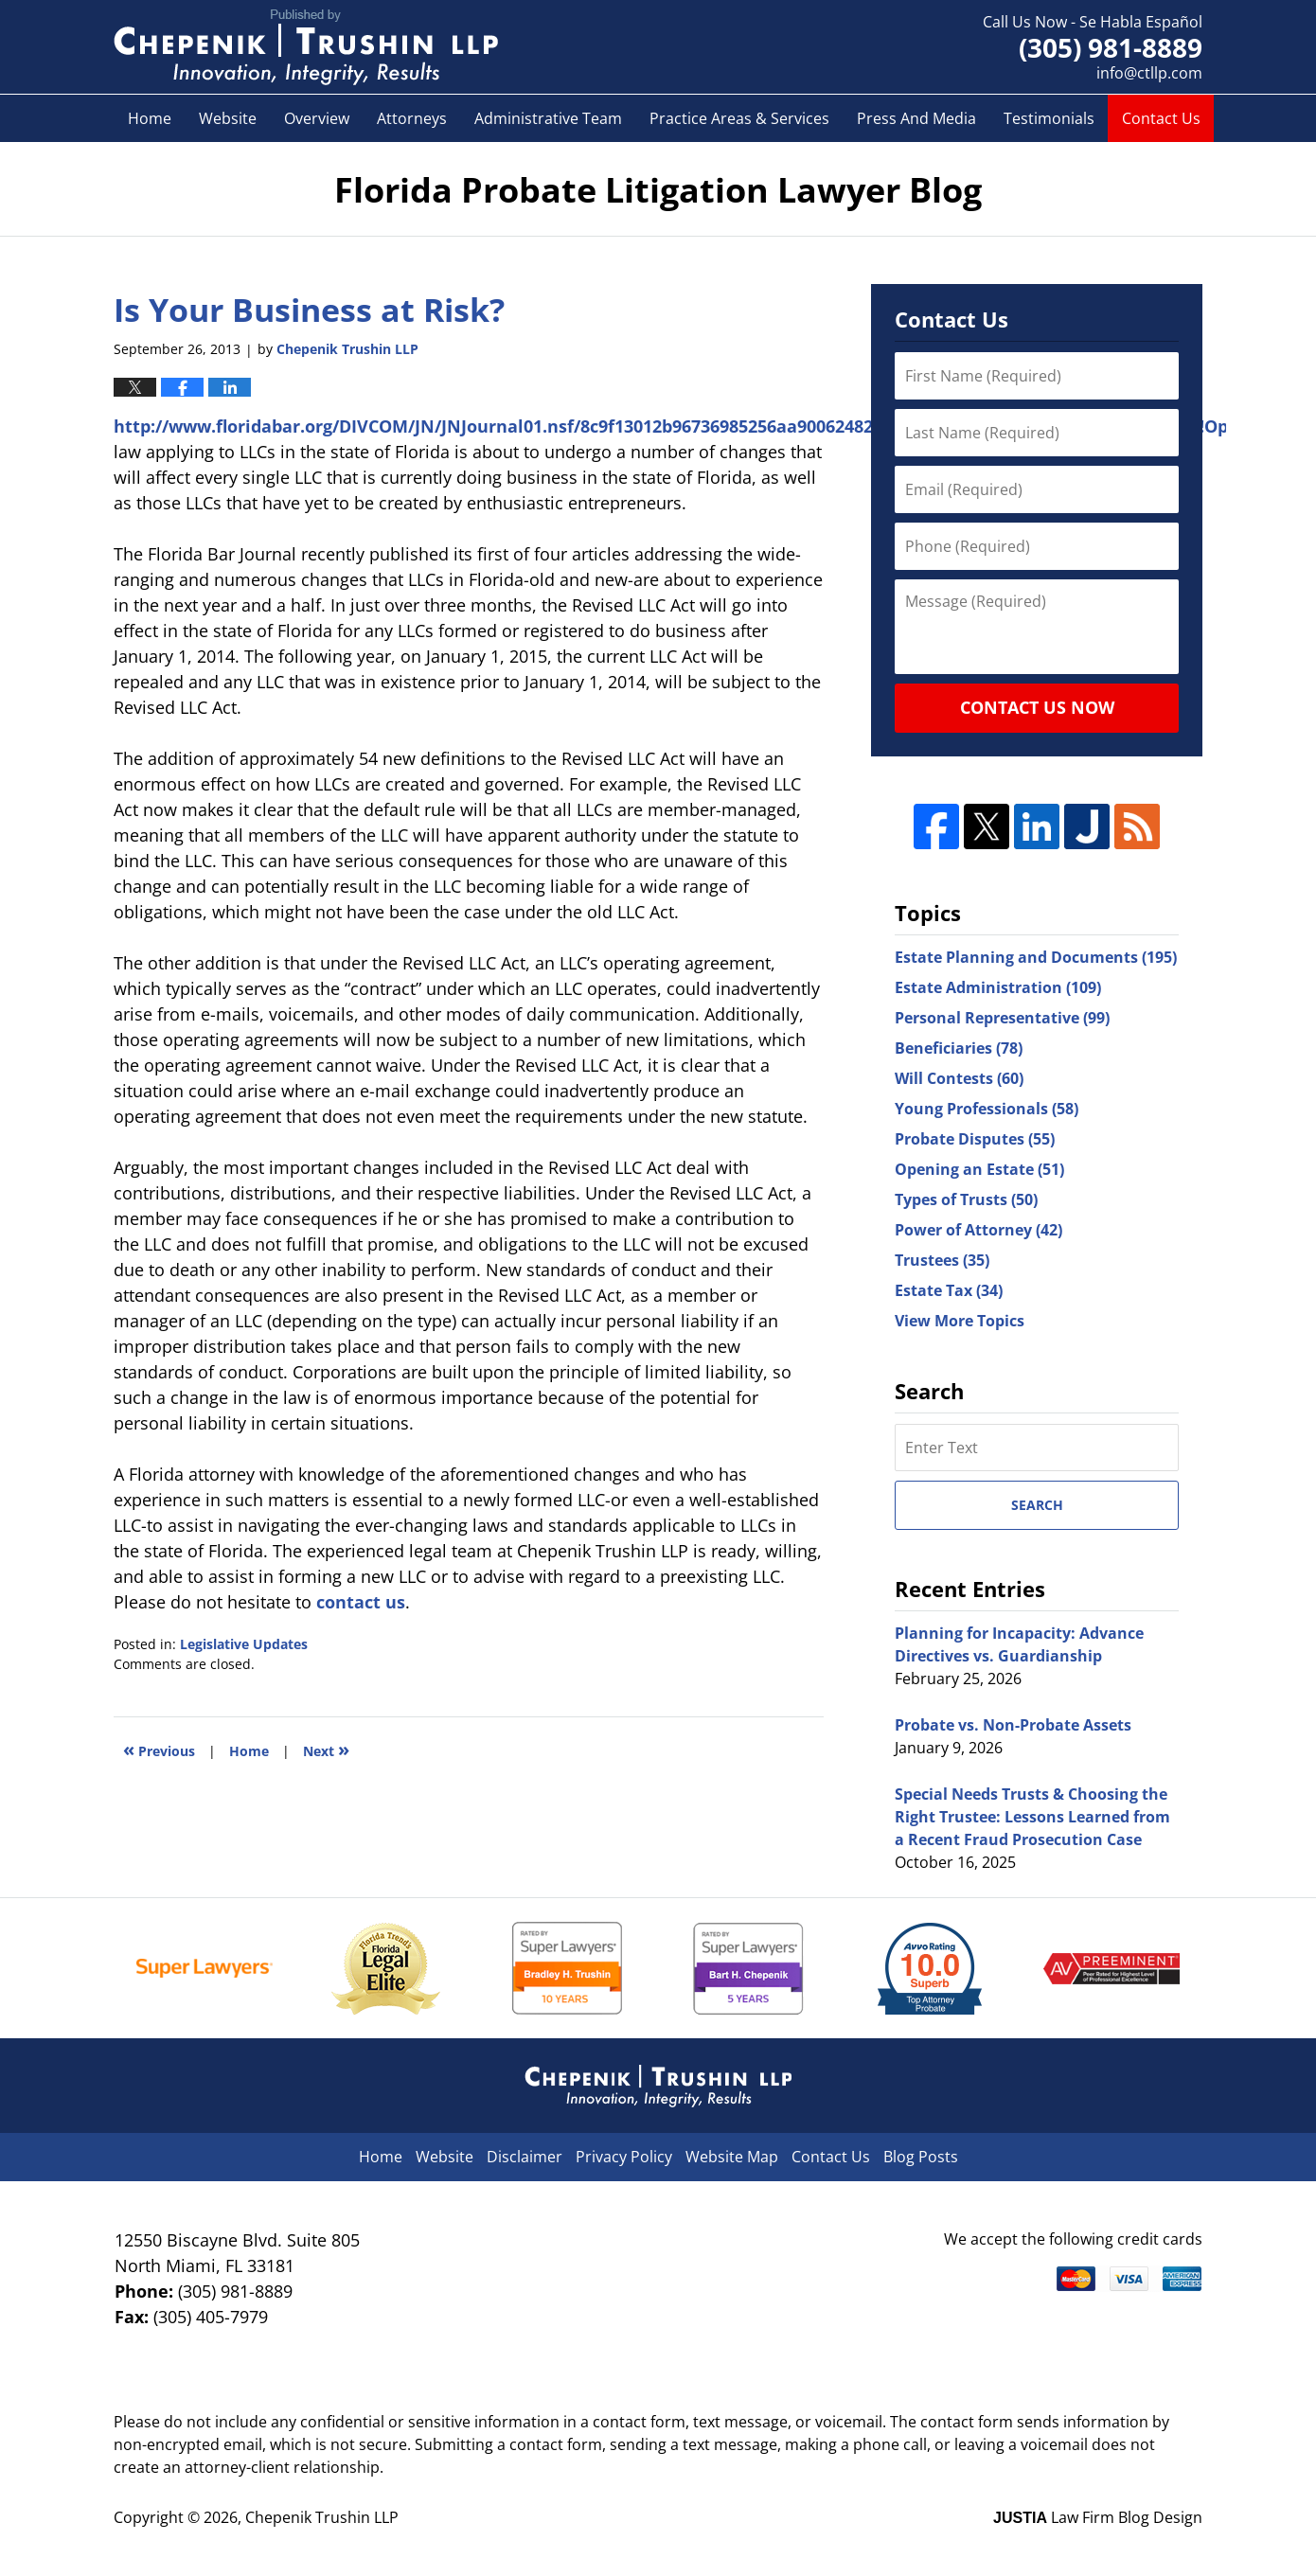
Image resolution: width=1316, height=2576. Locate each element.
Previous (159, 1749)
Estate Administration (998, 987)
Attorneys (412, 118)
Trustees (942, 1260)
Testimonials (1049, 118)
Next (326, 1749)
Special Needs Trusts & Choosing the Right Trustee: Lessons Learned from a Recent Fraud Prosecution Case (1032, 1817)
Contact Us (1161, 118)
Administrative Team (548, 118)
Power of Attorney (978, 1229)
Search (1037, 1505)
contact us (360, 1601)
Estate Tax (949, 1290)
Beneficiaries (959, 1048)
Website (228, 118)
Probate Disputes (975, 1138)
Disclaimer (524, 2156)
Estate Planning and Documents (1036, 957)
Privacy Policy (624, 2156)
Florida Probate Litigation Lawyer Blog (306, 47)
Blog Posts (920, 2156)
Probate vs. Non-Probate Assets (1013, 1724)
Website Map (731, 2156)
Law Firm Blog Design (1097, 2517)
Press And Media (916, 118)
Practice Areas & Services (739, 118)
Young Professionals (986, 1108)
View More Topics (959, 1320)
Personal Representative (1002, 1017)
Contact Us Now (1037, 707)
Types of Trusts (966, 1199)
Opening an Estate (979, 1169)
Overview (316, 118)
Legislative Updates (244, 1644)
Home (149, 118)
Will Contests (959, 1078)
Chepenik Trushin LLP (322, 2517)
